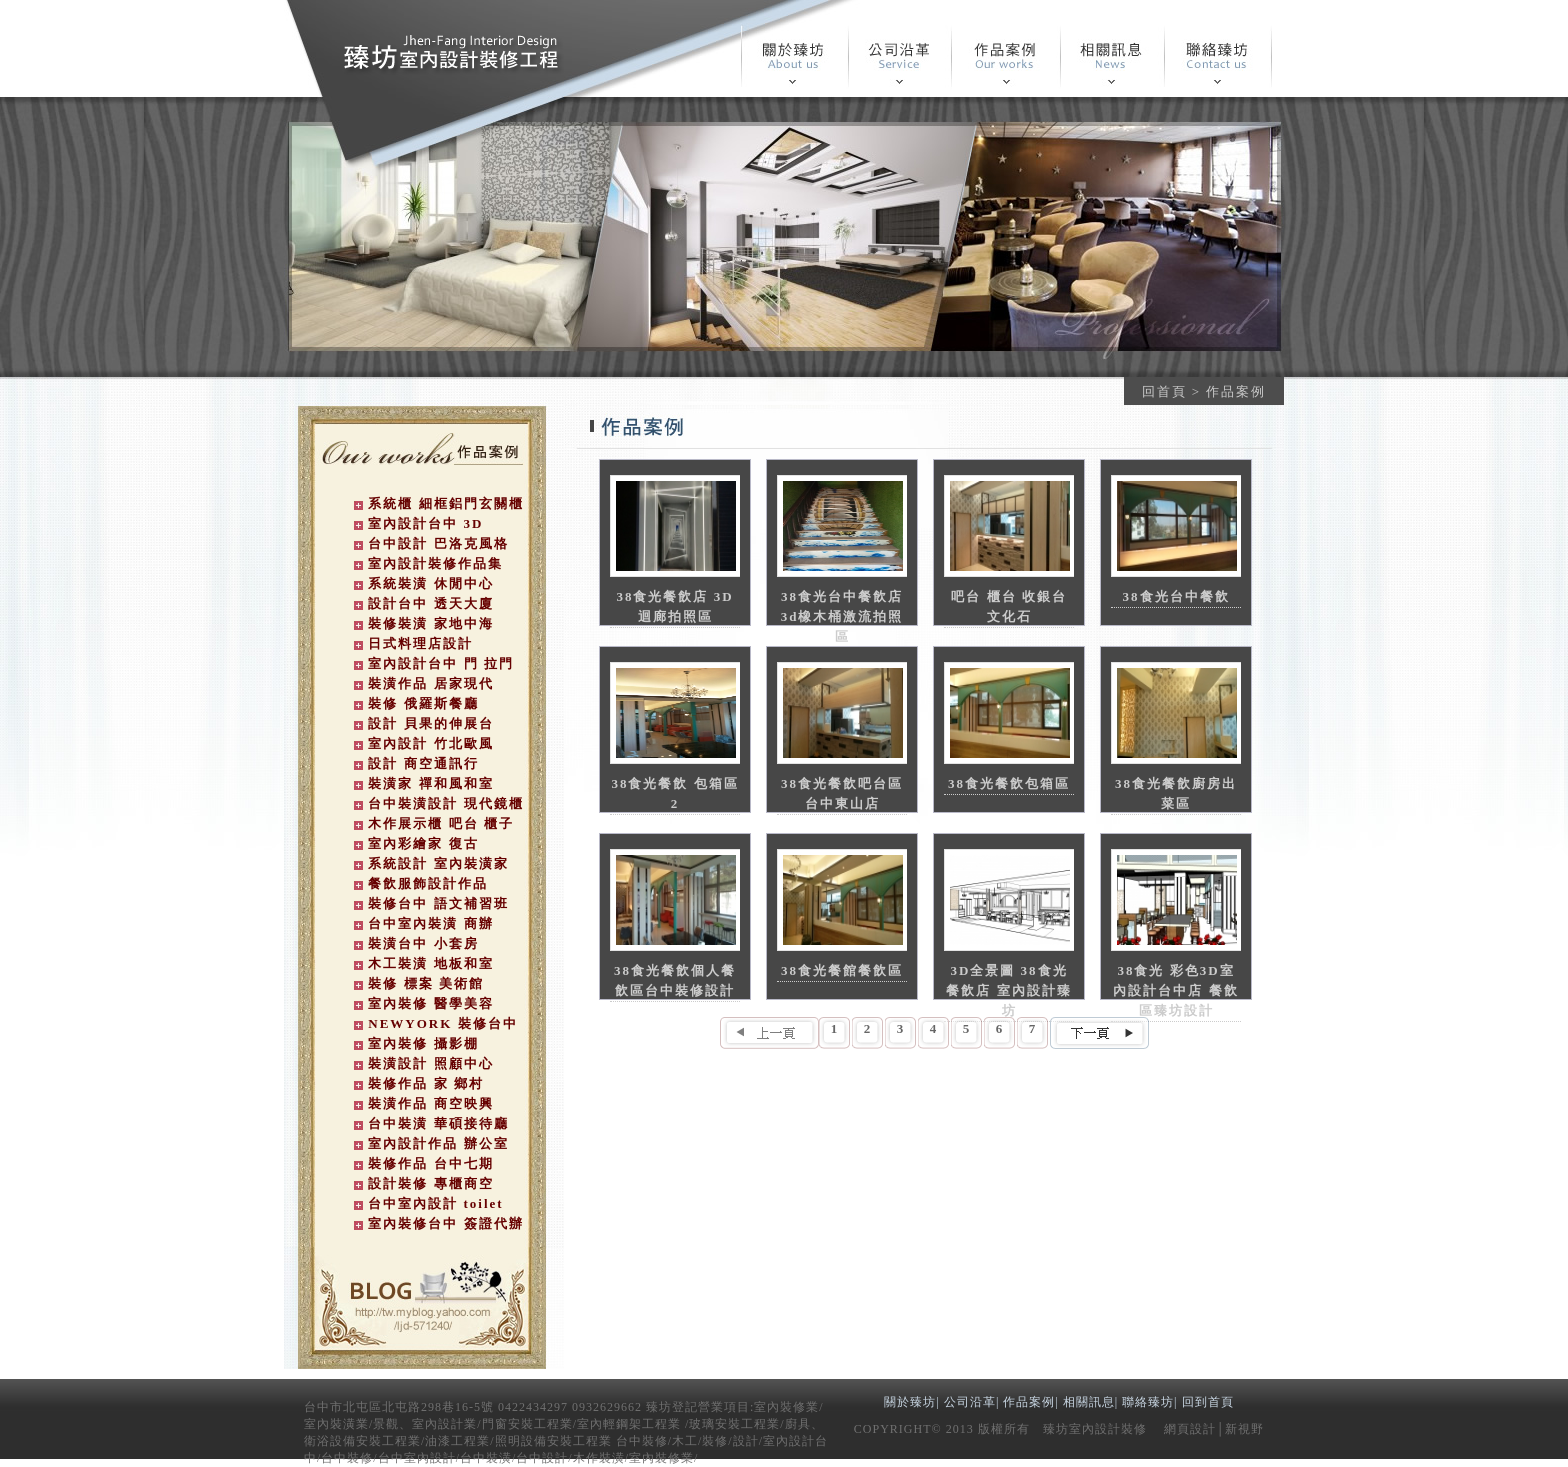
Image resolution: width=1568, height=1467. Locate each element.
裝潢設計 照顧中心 (430, 1063)
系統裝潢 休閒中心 (430, 583)
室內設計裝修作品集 (435, 563)
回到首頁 (1208, 1402)
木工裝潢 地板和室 (430, 963)
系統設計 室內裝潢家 (438, 863)
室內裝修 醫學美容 (430, 1003)
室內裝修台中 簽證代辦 (445, 1223)
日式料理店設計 (420, 643)
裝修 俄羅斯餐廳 (423, 703)
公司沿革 (970, 1402)
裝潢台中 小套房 (423, 943)
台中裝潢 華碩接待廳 (438, 1123)
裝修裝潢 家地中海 (430, 623)
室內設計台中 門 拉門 (441, 663)
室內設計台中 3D (425, 523)
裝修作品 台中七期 (430, 1163)
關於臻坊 (910, 1402)
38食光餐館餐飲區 (842, 970)
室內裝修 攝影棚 (423, 1043)
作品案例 (1029, 1402)
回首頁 (1164, 391)
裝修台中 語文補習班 (438, 903)
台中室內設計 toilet (435, 1203)
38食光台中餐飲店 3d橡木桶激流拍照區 (842, 616)
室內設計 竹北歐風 (430, 743)
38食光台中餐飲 (1176, 596)
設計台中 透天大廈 (430, 603)
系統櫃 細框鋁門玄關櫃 (445, 503)
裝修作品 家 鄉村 (426, 1083)
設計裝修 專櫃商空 (430, 1183)
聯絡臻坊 (1148, 1402)
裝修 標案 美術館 (426, 983)
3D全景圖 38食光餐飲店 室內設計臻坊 (1008, 990)
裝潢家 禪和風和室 (430, 783)
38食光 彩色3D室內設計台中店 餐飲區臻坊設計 (1175, 990)
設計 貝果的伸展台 (430, 723)
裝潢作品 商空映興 (430, 1103)
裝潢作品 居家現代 (430, 683)
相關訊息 (1089, 1402)
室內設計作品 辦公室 (438, 1143)
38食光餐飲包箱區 (1009, 783)
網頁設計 (1190, 1429)
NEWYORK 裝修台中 (442, 1023)
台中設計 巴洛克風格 (438, 543)
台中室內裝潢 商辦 (430, 923)
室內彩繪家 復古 (423, 843)
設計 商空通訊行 (423, 763)
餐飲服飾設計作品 (428, 883)
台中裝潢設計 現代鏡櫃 (445, 803)
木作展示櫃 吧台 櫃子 (441, 823)
